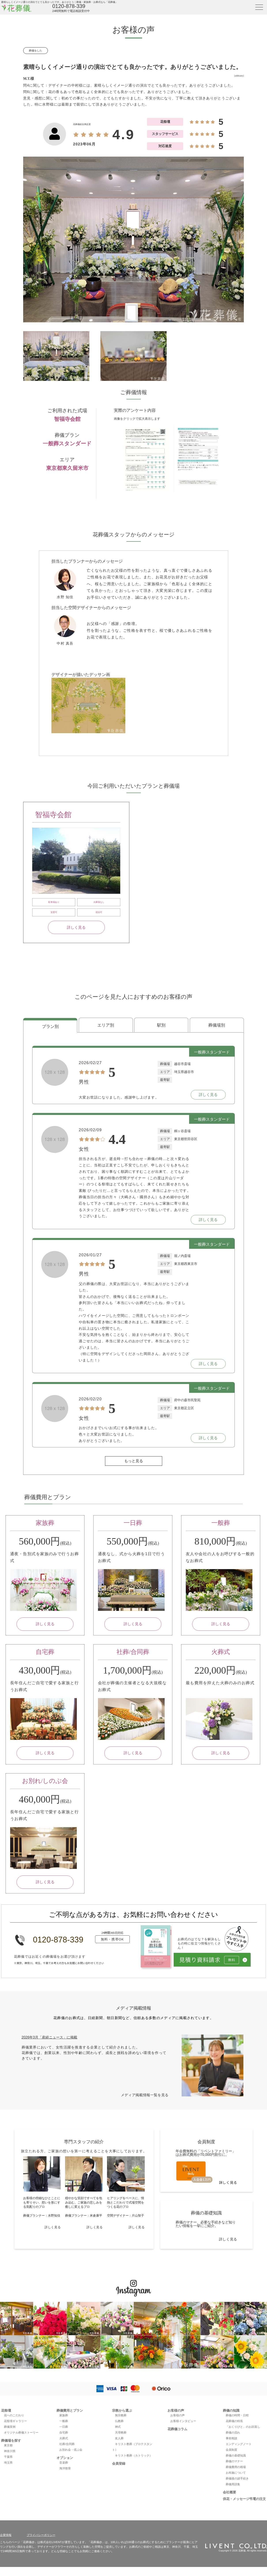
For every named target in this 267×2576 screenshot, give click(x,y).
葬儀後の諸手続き (237, 2478)
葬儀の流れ (233, 2432)
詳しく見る (76, 927)
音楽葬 (63, 2462)
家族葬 (63, 2415)
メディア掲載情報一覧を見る (145, 2095)
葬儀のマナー (234, 2461)
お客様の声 (175, 2410)
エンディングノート (239, 2444)
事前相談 (231, 2438)
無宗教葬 (120, 2415)
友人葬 (119, 2438)
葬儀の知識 (231, 2410)
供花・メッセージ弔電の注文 (244, 2499)
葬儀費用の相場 (236, 2467)
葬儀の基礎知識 (236, 2455)
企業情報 (5, 2535)
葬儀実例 (9, 2426)
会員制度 (231, 2449)
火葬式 (63, 2438)
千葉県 (8, 2456)
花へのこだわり (14, 2415)
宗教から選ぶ (122, 2410)
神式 (118, 2426)
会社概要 (229, 2492)
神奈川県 (9, 2451)
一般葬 (63, 2421)
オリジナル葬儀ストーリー (21, 2432)
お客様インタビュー (183, 2421)
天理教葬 (120, 2432)
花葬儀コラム (177, 2429)
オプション (64, 2458)
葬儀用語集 (233, 2484)
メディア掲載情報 (133, 2008)
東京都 (8, 2445)
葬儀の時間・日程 (237, 2415)
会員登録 (118, 2463)
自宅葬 (63, 2432)
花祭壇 (6, 2410)
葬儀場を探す (11, 2440)
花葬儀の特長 (234, 2421)
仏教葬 (119, 2421)
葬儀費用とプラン (69, 2410)
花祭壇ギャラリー (15, 2421)
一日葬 (63, 2426)
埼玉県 (8, 2462)
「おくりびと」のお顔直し (243, 2426)
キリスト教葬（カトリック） (133, 2455)
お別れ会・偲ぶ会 (70, 2449)
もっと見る (133, 1461)
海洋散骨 (65, 2468)
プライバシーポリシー (41, 2535)
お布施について (236, 2472)
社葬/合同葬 (67, 2444)
